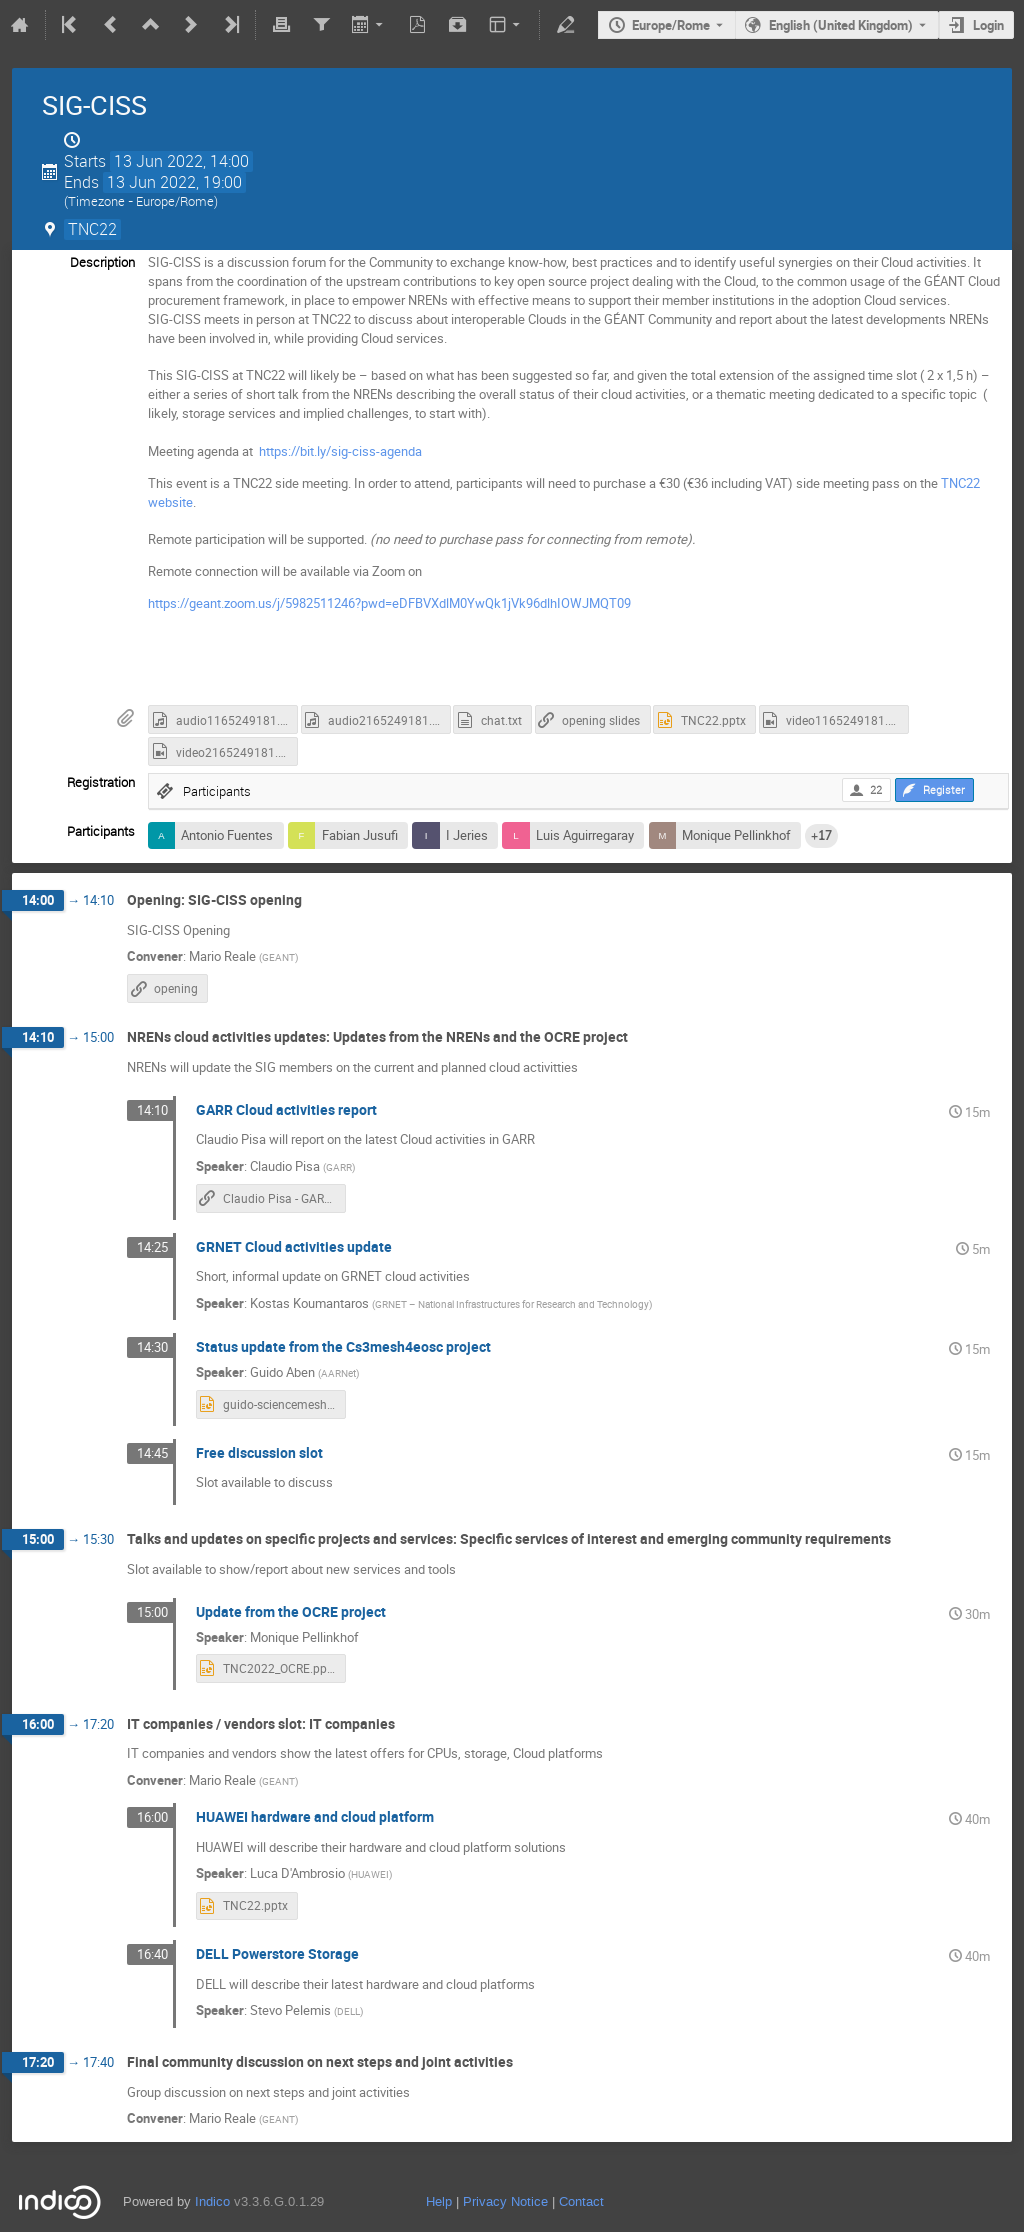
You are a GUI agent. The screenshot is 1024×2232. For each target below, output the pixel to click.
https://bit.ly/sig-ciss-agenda (342, 451)
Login (988, 25)
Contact (581, 2201)
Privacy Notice (505, 2201)
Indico (212, 2201)
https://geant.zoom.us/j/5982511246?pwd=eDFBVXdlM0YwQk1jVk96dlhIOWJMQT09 (389, 603)
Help (439, 2201)
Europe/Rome (671, 25)
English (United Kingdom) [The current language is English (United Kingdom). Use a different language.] (841, 25)
